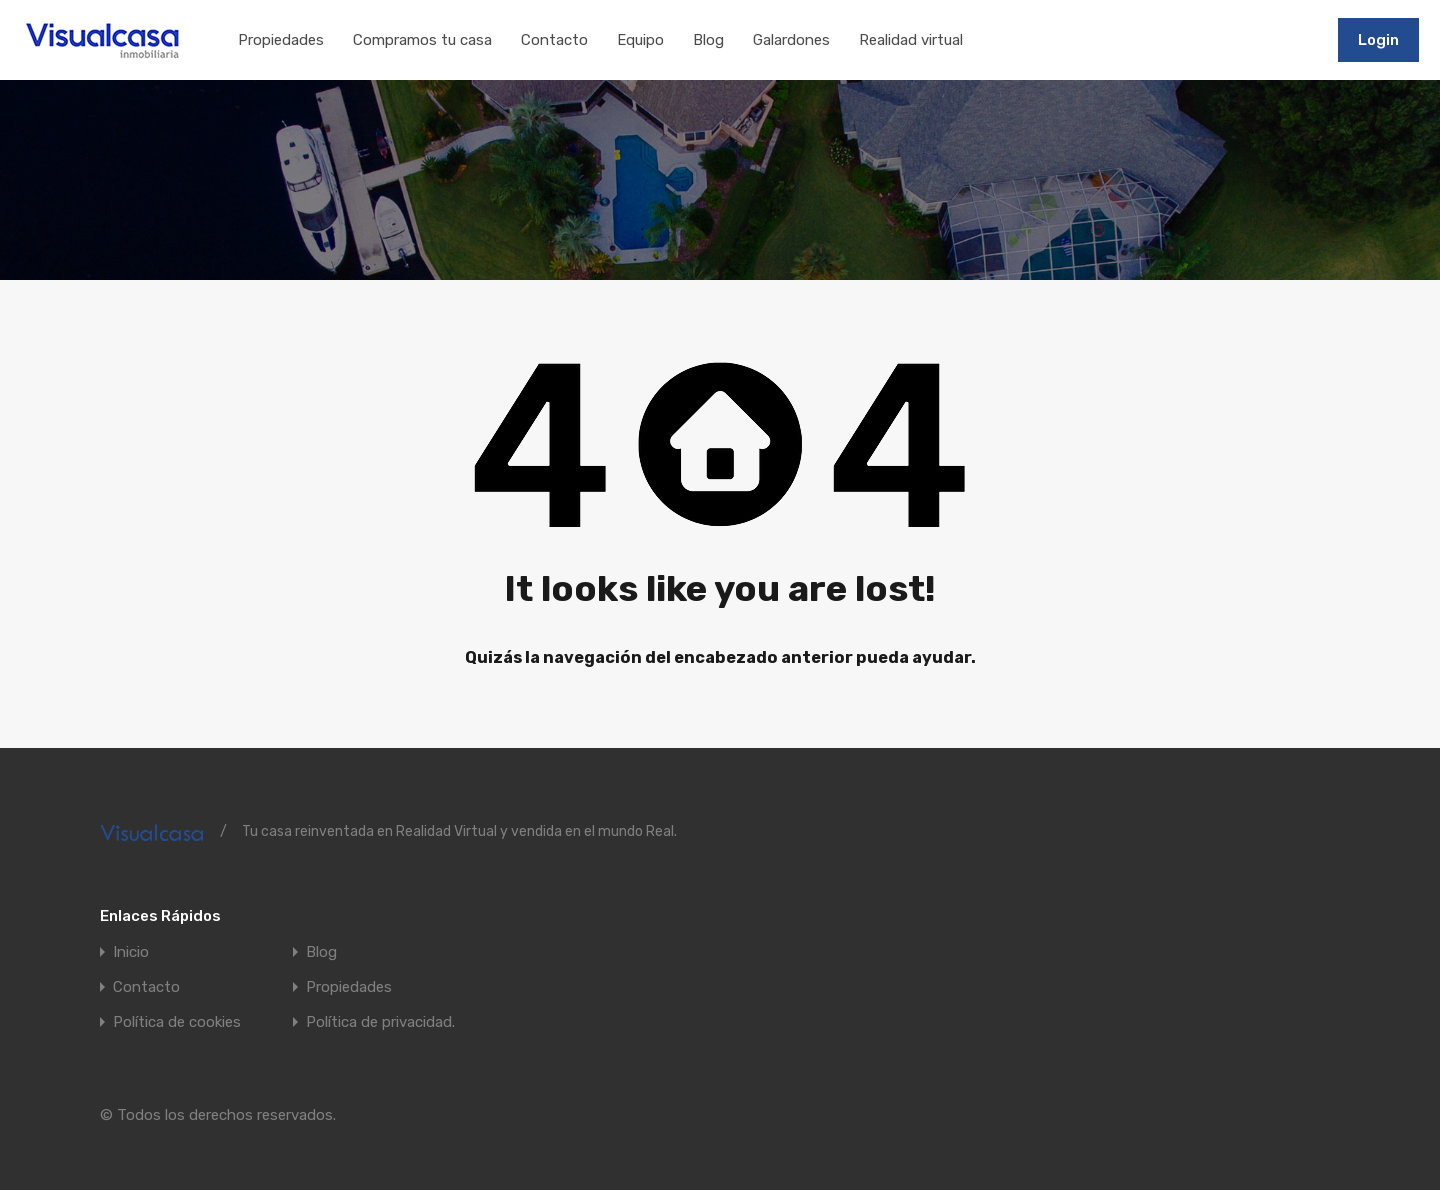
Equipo (640, 40)
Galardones (791, 40)
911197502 (1277, 39)
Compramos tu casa (422, 40)
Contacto (554, 40)
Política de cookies (177, 1022)
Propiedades (281, 40)
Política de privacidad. (380, 1022)
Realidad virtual (911, 40)
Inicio (131, 952)
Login (1378, 40)
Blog (708, 40)
